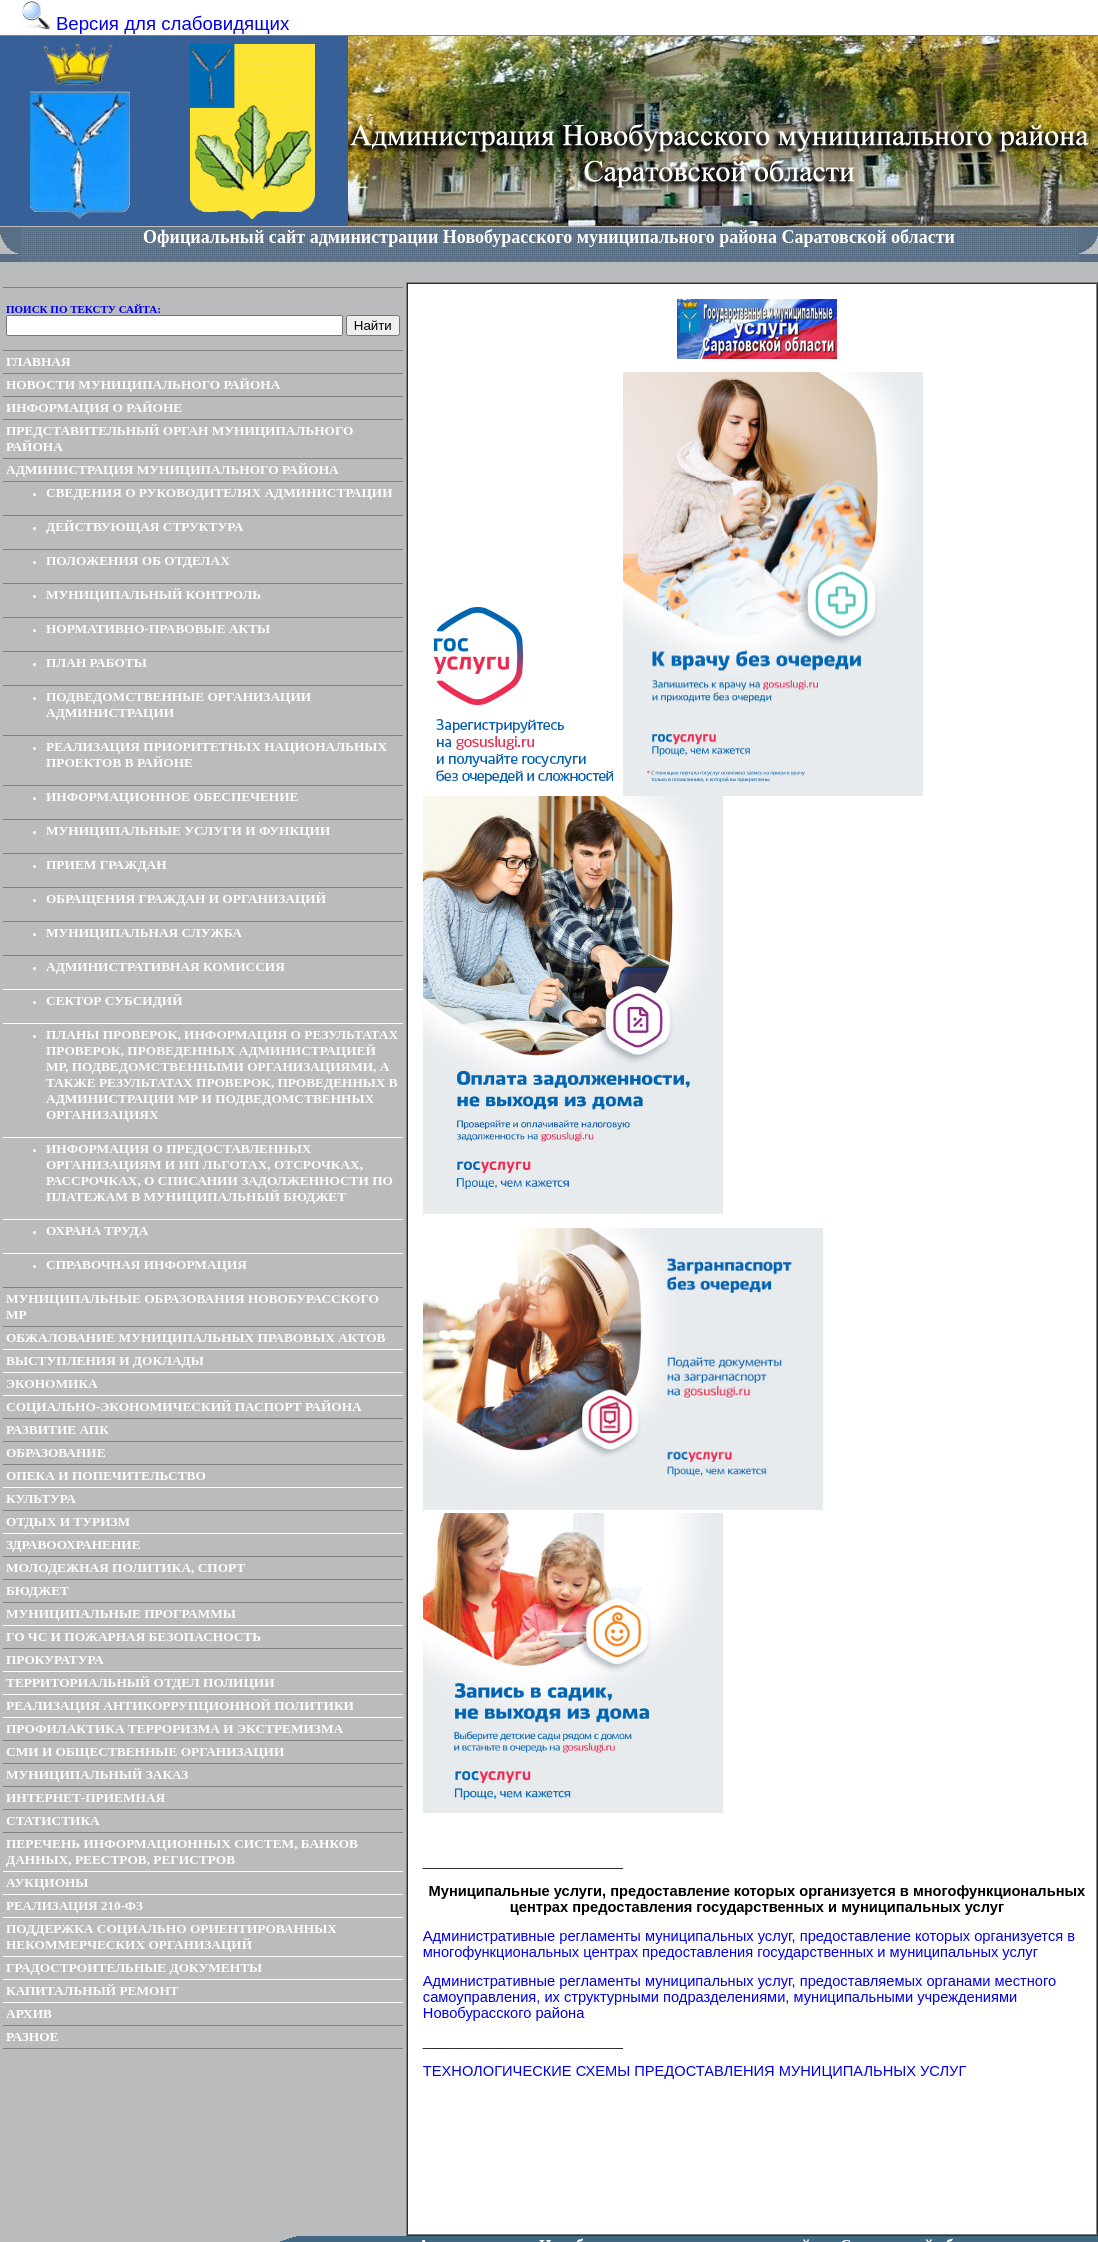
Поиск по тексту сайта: (83, 309)
